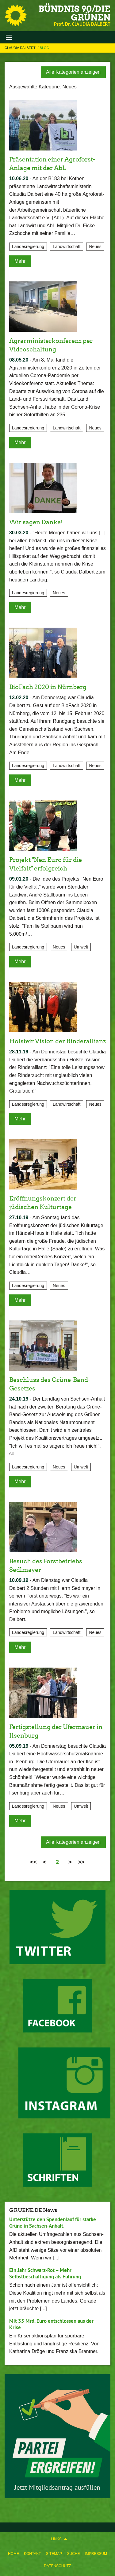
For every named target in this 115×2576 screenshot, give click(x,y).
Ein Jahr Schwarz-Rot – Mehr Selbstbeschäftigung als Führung (45, 2273)
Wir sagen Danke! (36, 522)
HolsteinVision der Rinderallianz (57, 1041)
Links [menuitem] (56, 2539)
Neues (95, 246)
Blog (44, 48)
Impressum (96, 2554)
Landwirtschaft (66, 246)
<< (33, 1862)
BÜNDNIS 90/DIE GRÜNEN (74, 13)
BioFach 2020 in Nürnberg (47, 687)
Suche (73, 2554)
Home (13, 2554)
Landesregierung (28, 246)
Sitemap (54, 2554)
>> (81, 1862)
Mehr (19, 261)
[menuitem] (13, 2552)
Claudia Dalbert (20, 48)
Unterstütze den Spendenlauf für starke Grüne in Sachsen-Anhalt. (52, 2222)
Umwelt (81, 947)
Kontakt (32, 2554)
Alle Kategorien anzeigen (73, 72)
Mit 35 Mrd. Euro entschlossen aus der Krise (51, 2324)
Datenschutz (57, 2566)
